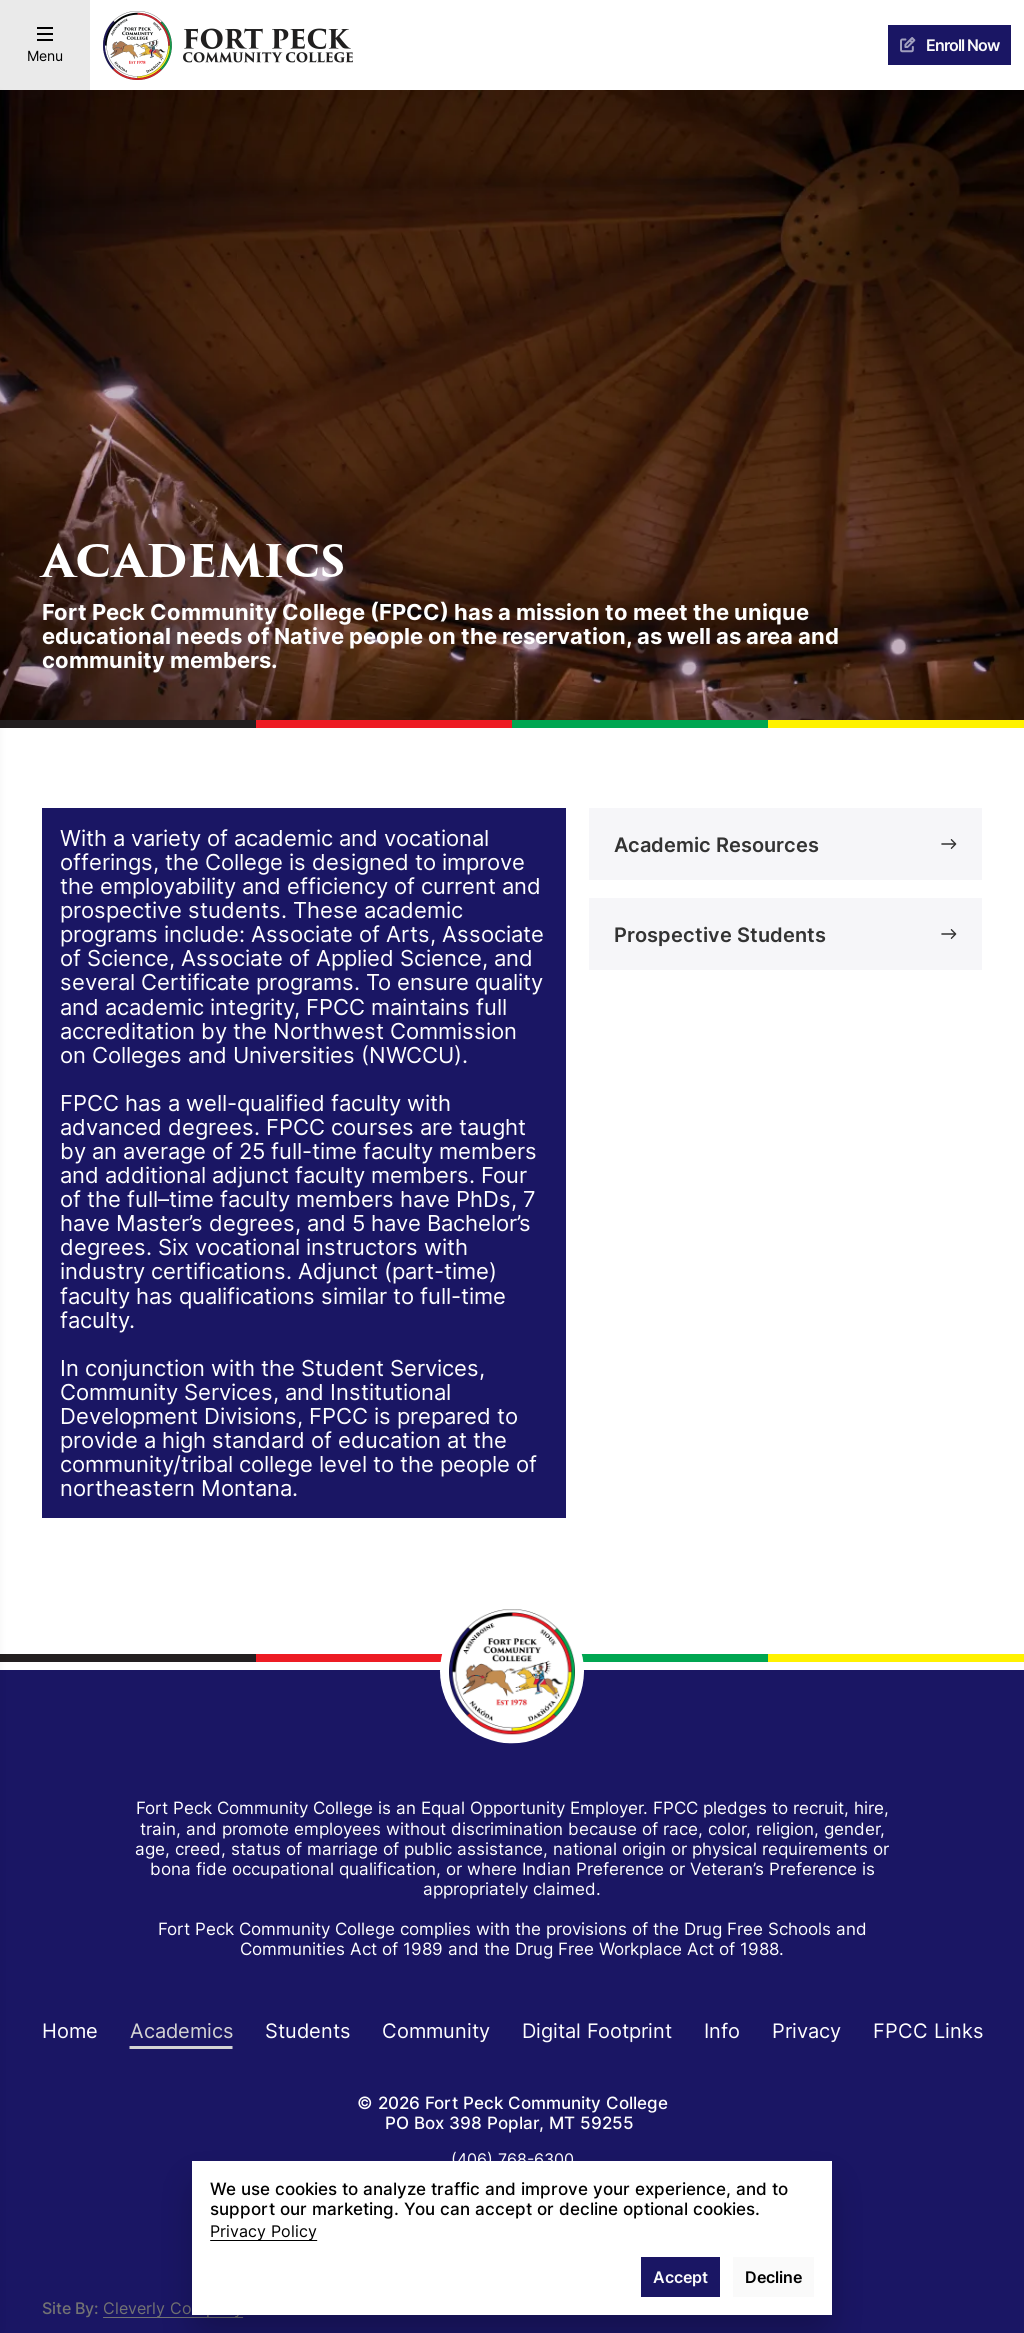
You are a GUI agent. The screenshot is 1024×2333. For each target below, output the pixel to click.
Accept (680, 2277)
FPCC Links (928, 2030)
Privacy (806, 2030)
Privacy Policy (263, 2231)
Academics (181, 2030)
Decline (773, 2277)
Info (722, 2030)
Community (436, 2030)
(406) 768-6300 (512, 2159)
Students (307, 2030)
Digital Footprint (597, 2030)
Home (70, 2030)
